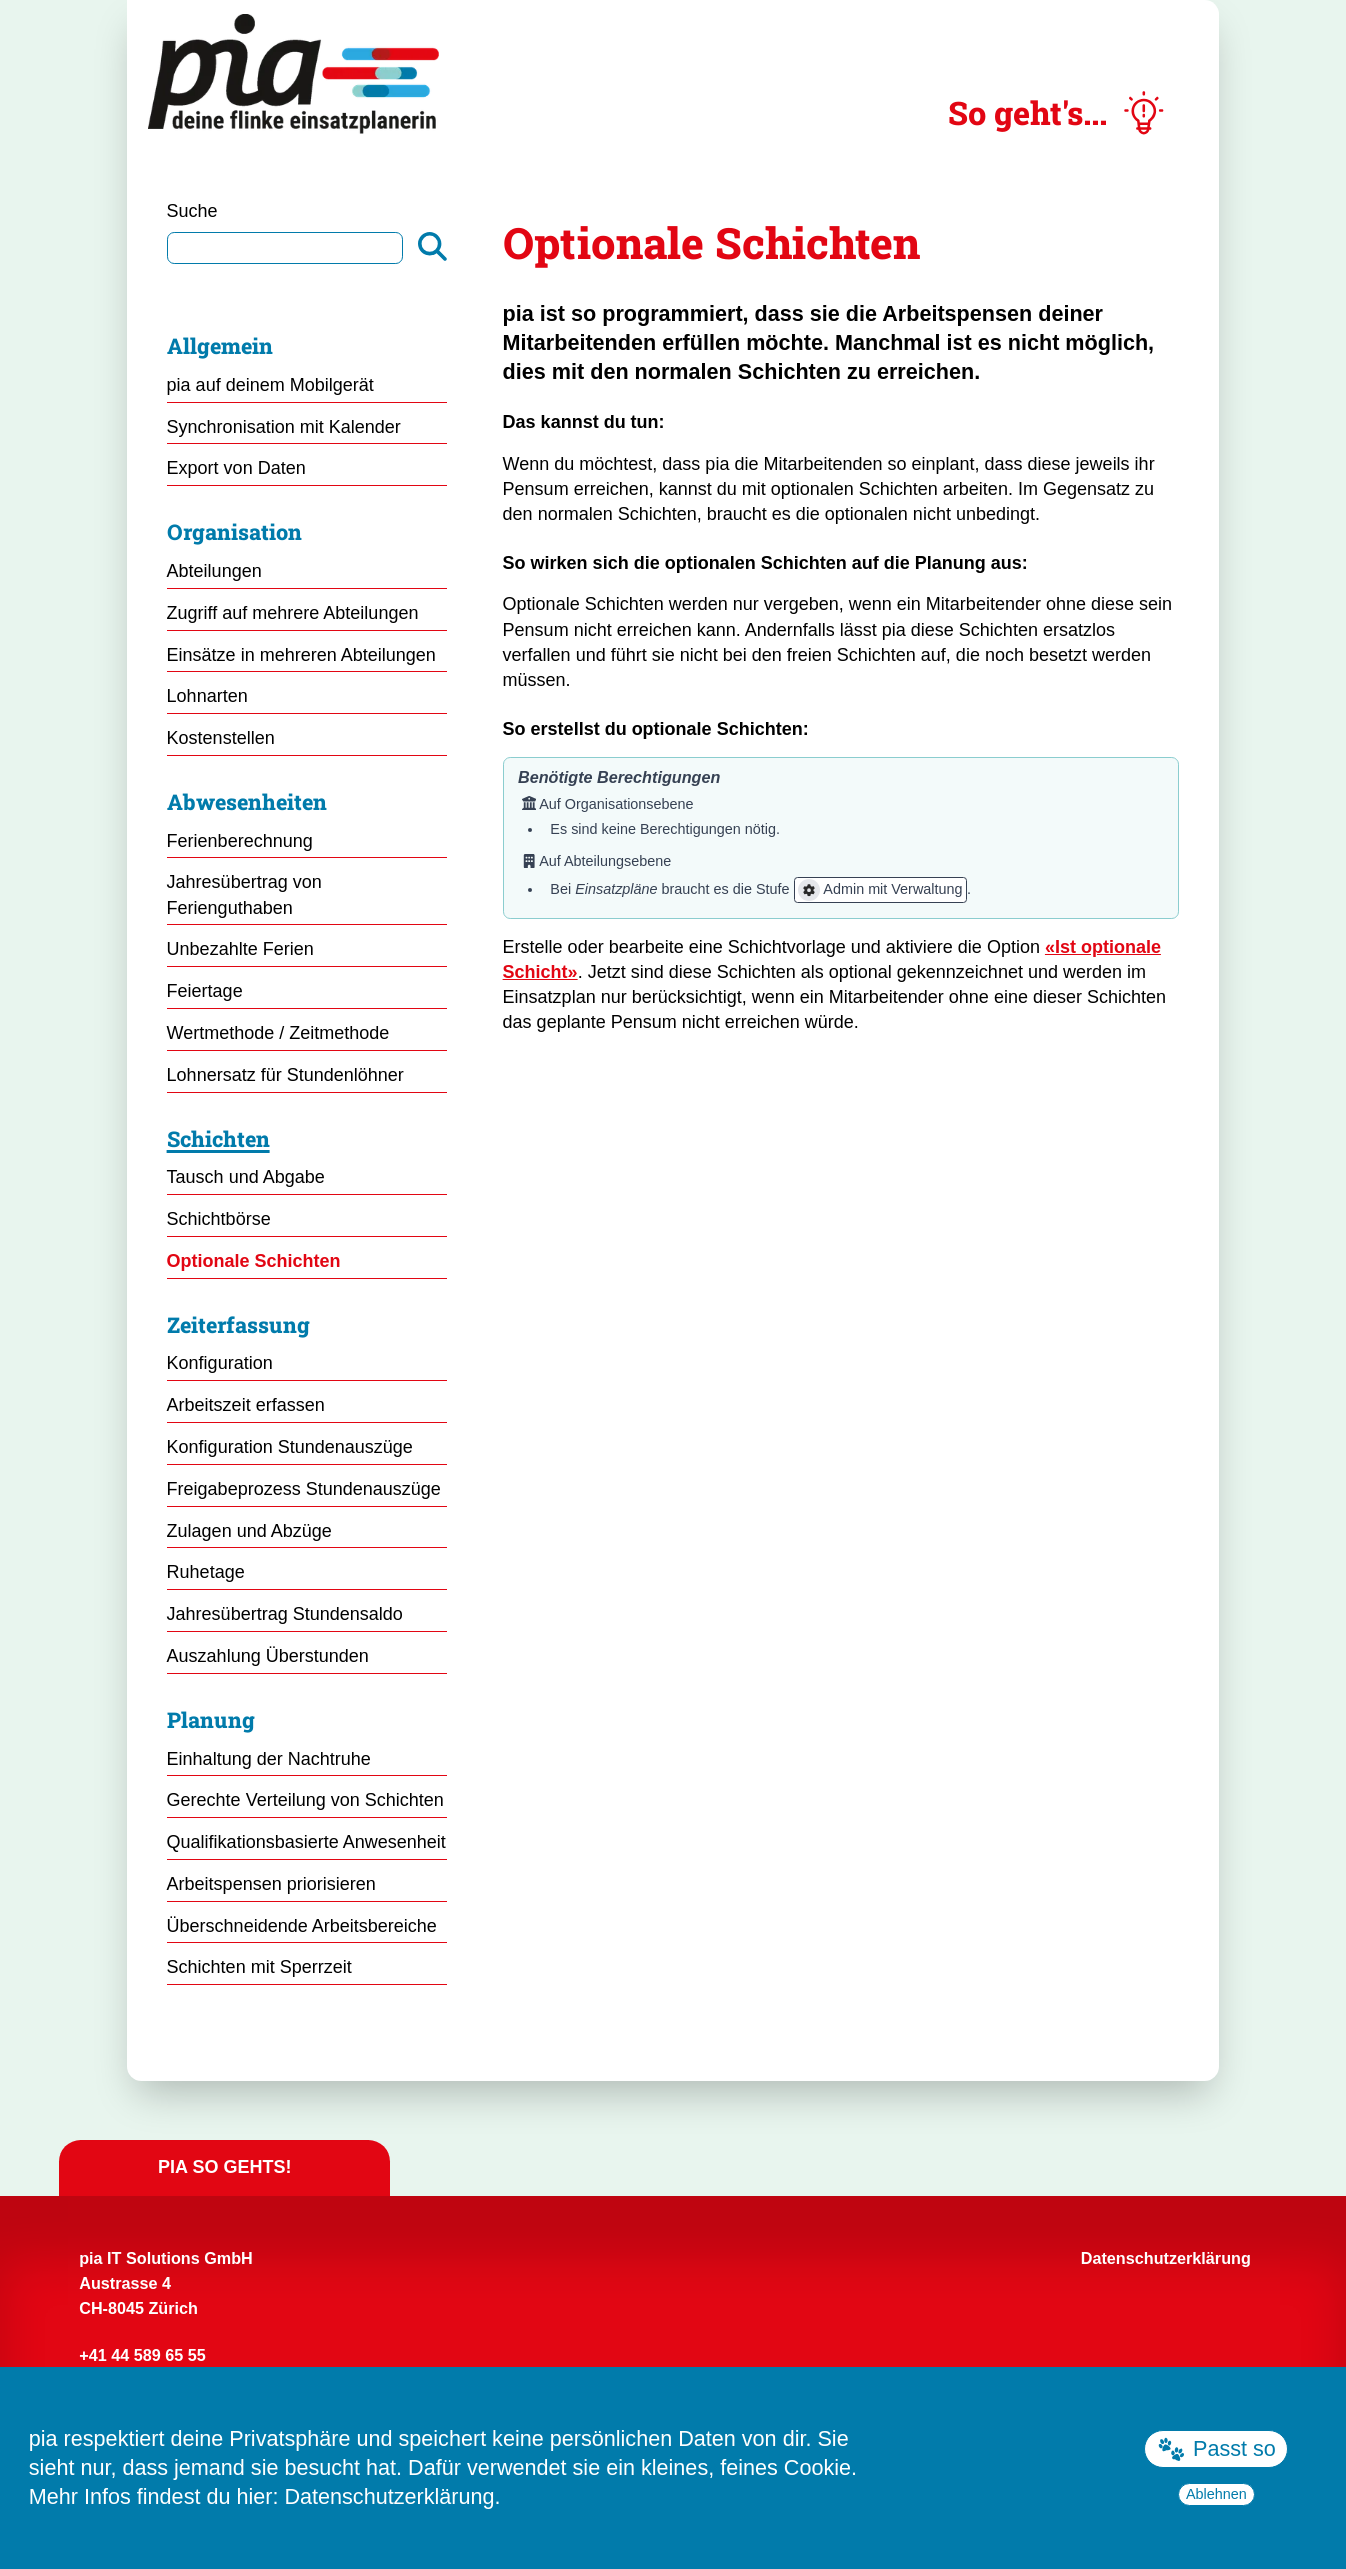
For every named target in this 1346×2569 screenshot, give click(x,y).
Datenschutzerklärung (389, 2496)
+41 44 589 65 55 (142, 2355)
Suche (192, 211)
